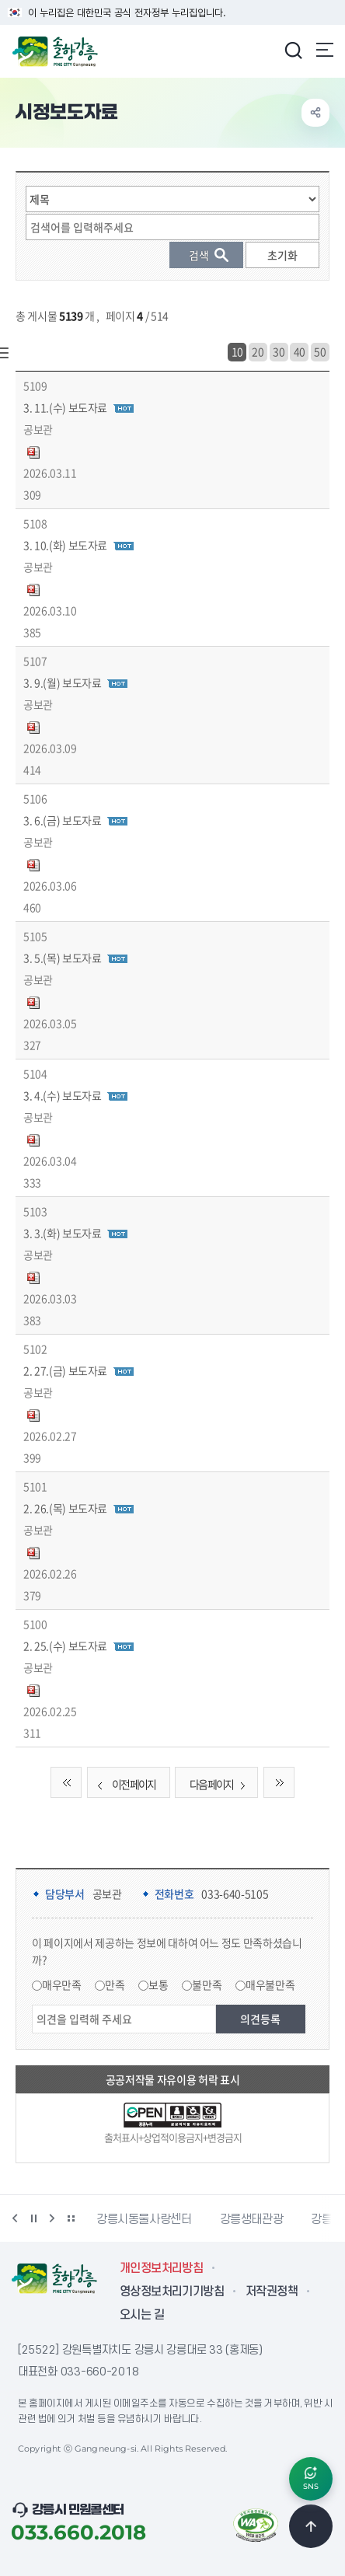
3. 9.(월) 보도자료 (62, 682)
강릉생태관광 (252, 2219)
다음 (52, 2218)
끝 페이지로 (278, 1782)
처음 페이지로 (66, 1782)
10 (237, 351)
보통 (158, 1984)
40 (299, 351)
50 (320, 351)
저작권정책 (272, 2292)
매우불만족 (270, 1984)
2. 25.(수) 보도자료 (65, 1645)
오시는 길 (142, 2315)
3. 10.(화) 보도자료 (65, 545)
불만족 (206, 1984)
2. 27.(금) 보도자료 (65, 1370)
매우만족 (62, 1984)
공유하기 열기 (315, 113)
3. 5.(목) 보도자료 (62, 957)
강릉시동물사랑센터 (144, 2219)
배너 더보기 (70, 2218)
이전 (14, 2218)
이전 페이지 (124, 1784)
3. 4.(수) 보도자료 (62, 1095)
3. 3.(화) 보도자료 (62, 1233)
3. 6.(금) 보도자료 (62, 820)
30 (278, 351)
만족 (114, 1984)
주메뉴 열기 (324, 49)
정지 (33, 2218)
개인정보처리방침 (161, 2268)
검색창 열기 (292, 49)
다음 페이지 (221, 1784)
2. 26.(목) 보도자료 (65, 1508)
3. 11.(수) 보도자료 (65, 407)
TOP (311, 2526)
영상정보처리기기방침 (172, 2292)
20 (257, 351)
